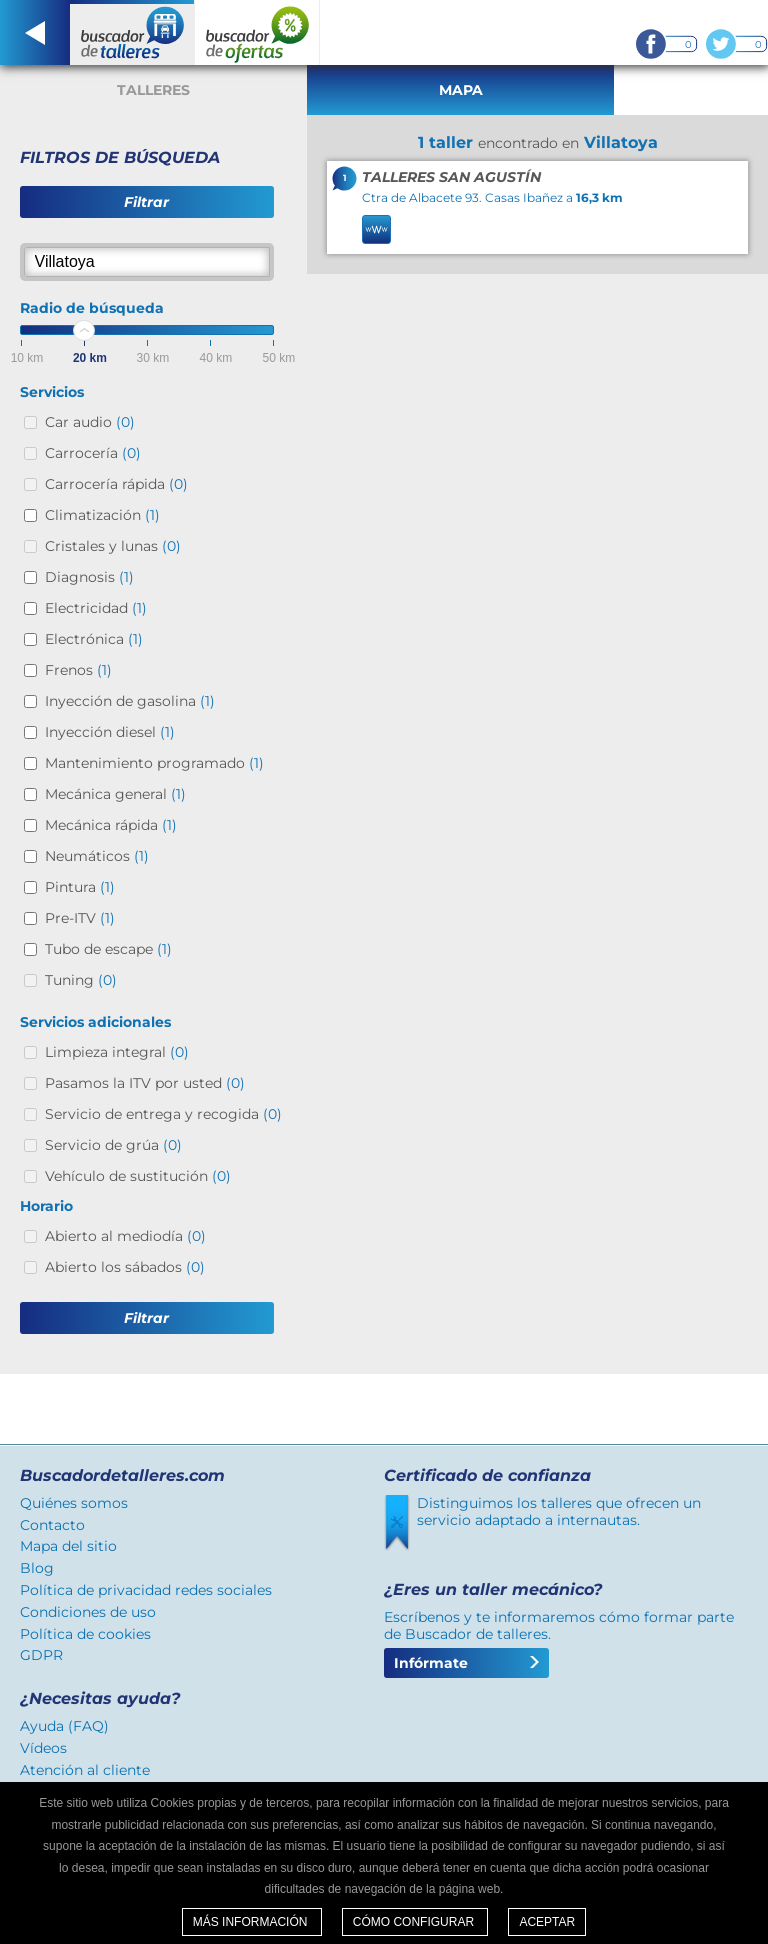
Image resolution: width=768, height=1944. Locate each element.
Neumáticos (97, 856)
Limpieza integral (117, 1052)
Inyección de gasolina (130, 701)
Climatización (102, 515)
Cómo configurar (415, 1922)
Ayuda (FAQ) (64, 1726)
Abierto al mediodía (125, 1236)
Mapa (461, 90)
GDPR (41, 1655)
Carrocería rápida (116, 484)
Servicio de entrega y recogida (163, 1114)
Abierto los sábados (125, 1267)
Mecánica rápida (111, 825)
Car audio (90, 422)
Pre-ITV (80, 918)
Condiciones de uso (88, 1612)
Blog (37, 1568)
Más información (252, 1922)
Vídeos (43, 1748)
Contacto (52, 1525)
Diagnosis (89, 577)
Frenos (78, 670)
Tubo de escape (108, 949)
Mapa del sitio (68, 1546)
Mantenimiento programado (154, 763)
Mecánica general (115, 794)
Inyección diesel (110, 732)
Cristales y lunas (113, 546)
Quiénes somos (74, 1503)
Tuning (81, 980)
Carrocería (93, 453)
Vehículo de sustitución (138, 1176)
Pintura (80, 887)
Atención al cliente (85, 1770)
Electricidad (96, 608)
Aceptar (547, 1922)
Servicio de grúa (113, 1145)
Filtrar (146, 202)
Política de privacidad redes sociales (146, 1590)
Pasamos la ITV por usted (145, 1083)
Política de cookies (85, 1634)
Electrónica (94, 639)
